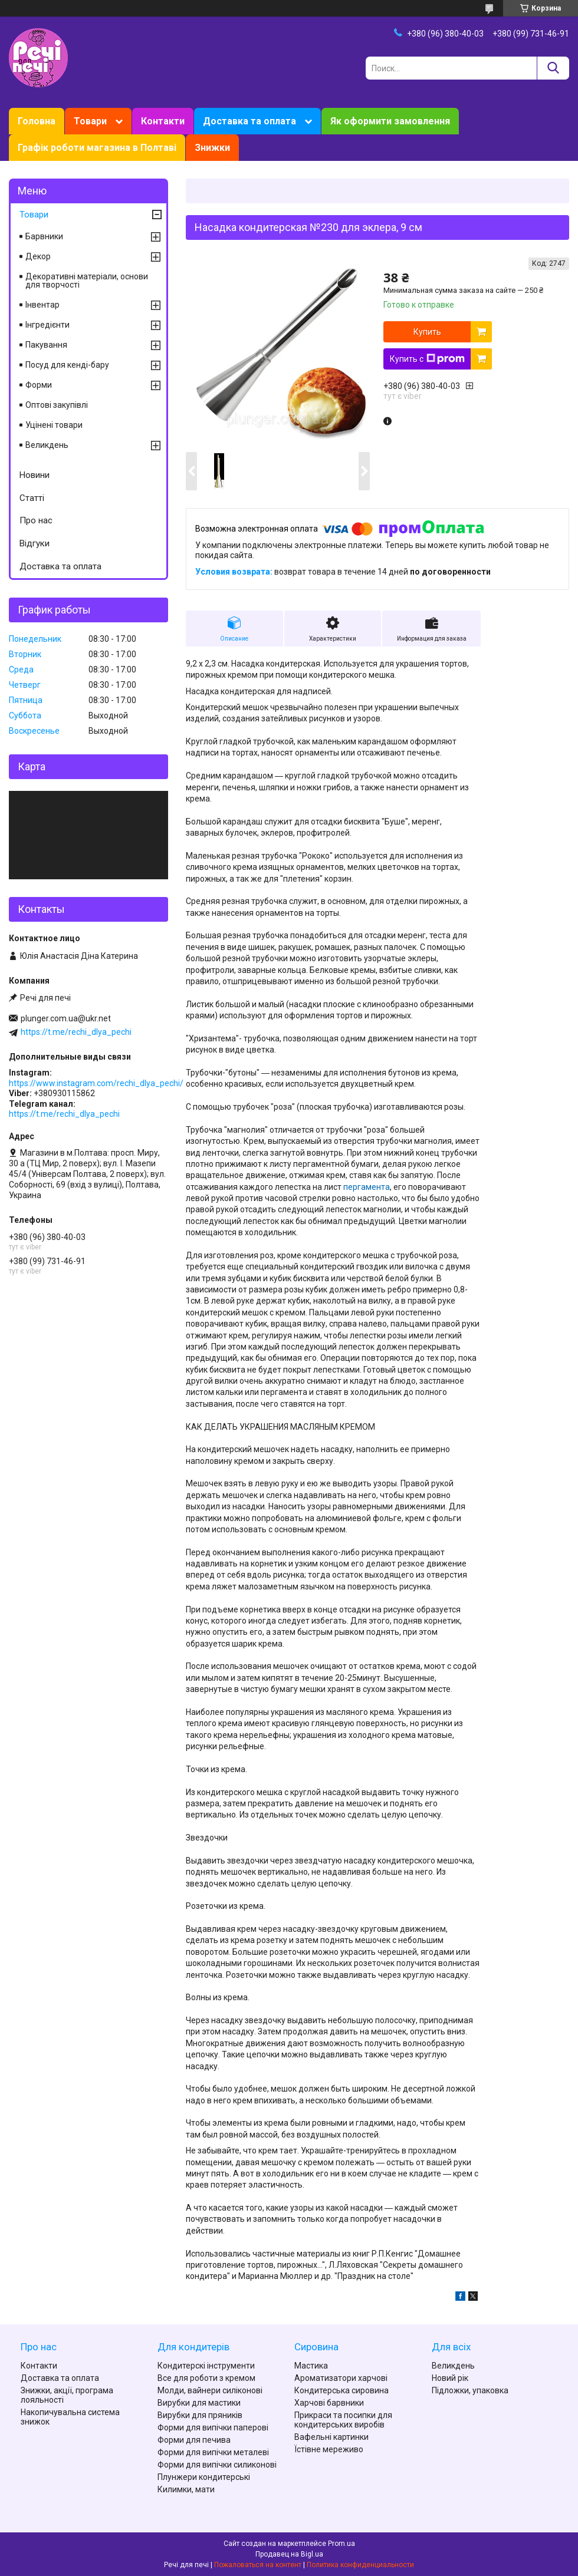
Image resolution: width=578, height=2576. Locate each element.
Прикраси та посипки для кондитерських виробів (343, 2419)
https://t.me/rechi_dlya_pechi (76, 1032)
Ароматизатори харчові (340, 2378)
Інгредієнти (47, 324)
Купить (427, 332)
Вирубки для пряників (199, 2415)
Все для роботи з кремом (206, 2378)
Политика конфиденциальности (360, 2565)
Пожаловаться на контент (257, 2565)
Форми (38, 385)
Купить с (427, 359)
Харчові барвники (329, 2402)
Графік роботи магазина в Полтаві (97, 147)
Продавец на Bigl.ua (289, 2554)
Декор (38, 256)
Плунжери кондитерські (203, 2477)
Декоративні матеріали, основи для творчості (86, 280)
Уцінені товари (54, 425)
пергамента (366, 1187)
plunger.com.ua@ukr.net (66, 1018)
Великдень (46, 445)
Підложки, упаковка (470, 2390)
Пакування (46, 344)
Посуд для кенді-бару (67, 365)
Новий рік (450, 2378)
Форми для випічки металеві (213, 2452)
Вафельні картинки (331, 2437)
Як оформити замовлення (390, 121)
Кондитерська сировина (341, 2390)
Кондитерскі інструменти (206, 2365)
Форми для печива (194, 2440)
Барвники (44, 236)
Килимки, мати (186, 2489)
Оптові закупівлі (56, 405)
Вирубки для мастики (199, 2402)
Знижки (212, 147)
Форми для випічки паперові (212, 2427)
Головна (36, 121)
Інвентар (42, 304)
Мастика (311, 2365)
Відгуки (34, 543)
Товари (90, 121)
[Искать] (553, 68)
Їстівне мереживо (328, 2449)
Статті (31, 498)
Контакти (163, 121)
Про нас (35, 520)
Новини (34, 475)
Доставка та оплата (249, 121)
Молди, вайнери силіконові (209, 2390)
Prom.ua (341, 2543)
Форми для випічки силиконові (217, 2464)
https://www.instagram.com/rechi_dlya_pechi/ (96, 1083)
